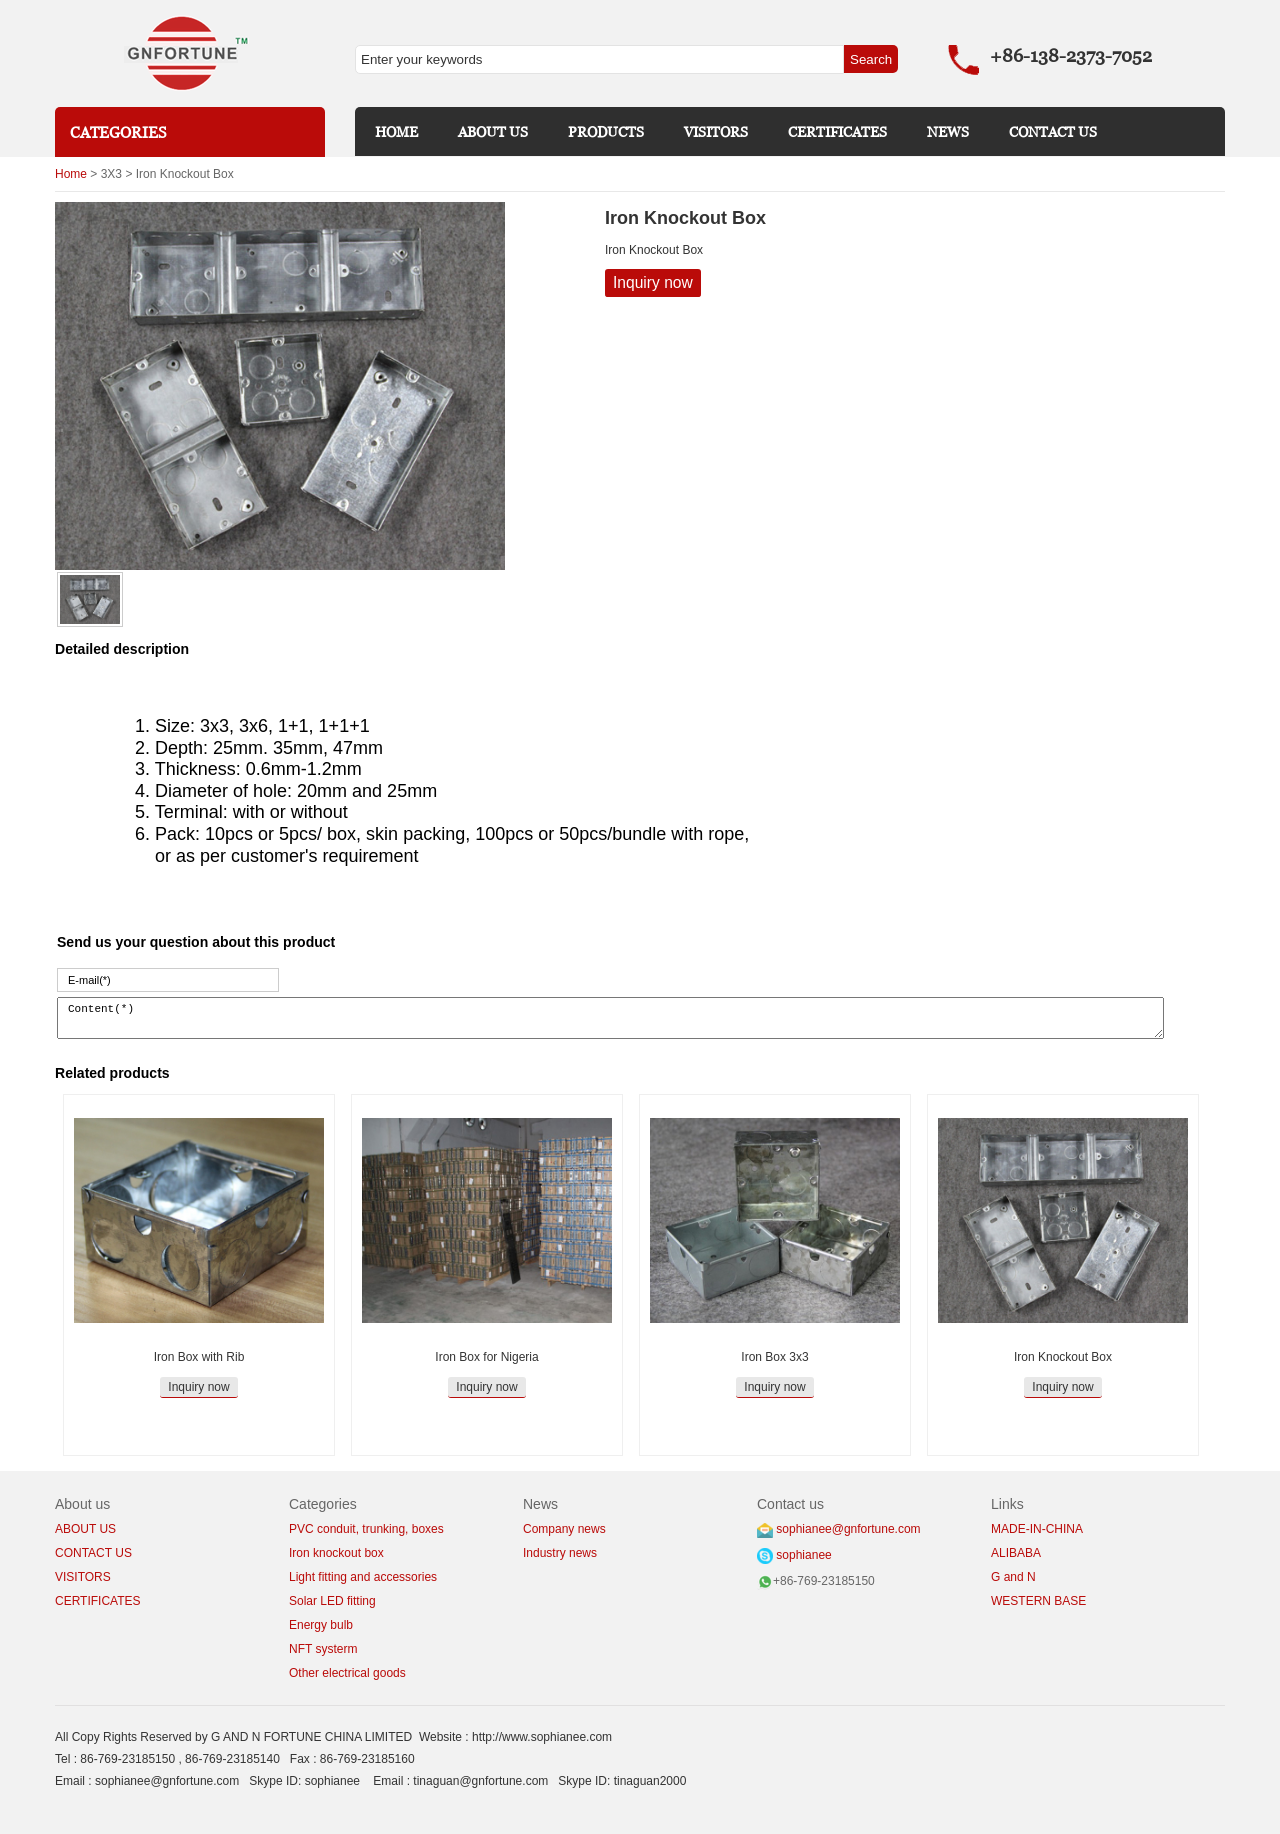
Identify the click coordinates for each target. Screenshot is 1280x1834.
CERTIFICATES (837, 131)
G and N (1013, 1577)
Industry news (560, 1553)
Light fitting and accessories (363, 1577)
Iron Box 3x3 (774, 1357)
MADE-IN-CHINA (1037, 1529)
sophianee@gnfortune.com (848, 1529)
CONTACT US (1053, 131)
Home (71, 174)
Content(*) (610, 1018)
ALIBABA (1016, 1553)
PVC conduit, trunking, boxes (366, 1529)
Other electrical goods (347, 1673)
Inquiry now (653, 282)
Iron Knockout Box (1063, 1357)
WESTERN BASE (1038, 1601)
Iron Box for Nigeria (486, 1357)
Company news (564, 1529)
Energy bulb (321, 1625)
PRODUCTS (606, 131)
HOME (396, 131)
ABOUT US (493, 131)
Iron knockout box (336, 1553)
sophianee (803, 1555)
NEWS (948, 131)
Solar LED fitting (332, 1601)
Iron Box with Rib (199, 1357)
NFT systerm (323, 1649)
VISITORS (716, 131)
